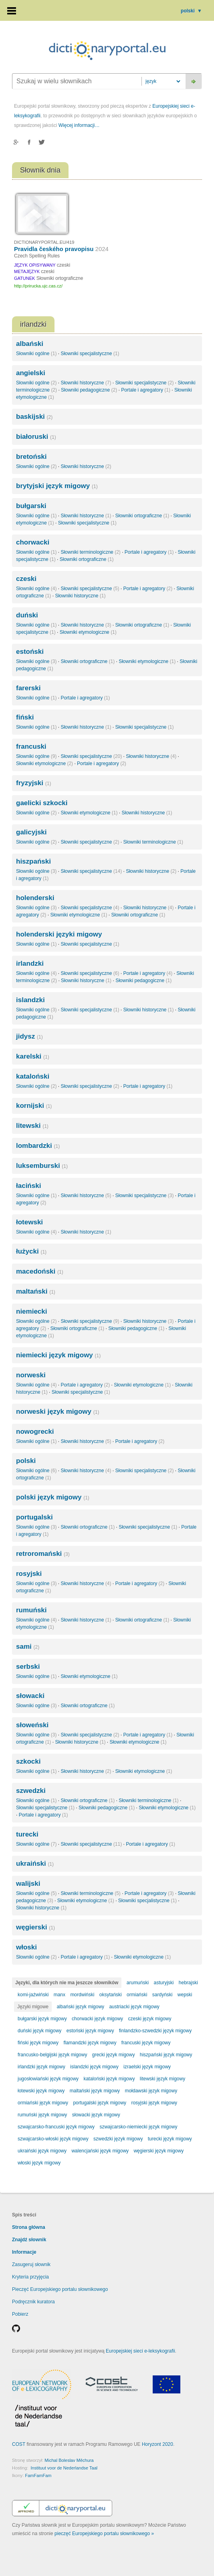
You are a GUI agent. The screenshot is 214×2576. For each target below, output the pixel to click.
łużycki (31, 1251)
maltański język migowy (95, 2091)
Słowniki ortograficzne (142, 515)
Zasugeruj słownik (31, 2264)
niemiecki (31, 1311)
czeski (26, 579)
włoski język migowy (39, 2163)
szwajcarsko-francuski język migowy (56, 2127)
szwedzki (31, 1790)
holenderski (35, 898)
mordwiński (82, 1994)
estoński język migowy (90, 2030)
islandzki (30, 1000)
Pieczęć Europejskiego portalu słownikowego (60, 2289)
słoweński (32, 1725)
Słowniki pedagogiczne (89, 390)
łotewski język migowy (41, 2091)
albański (29, 344)
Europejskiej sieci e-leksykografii (140, 2351)
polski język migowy (52, 1497)
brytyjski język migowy (57, 486)
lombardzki (38, 1145)
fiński (25, 717)
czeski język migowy (149, 2018)
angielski (30, 373)
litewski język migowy (162, 2079)
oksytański (110, 1994)
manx (59, 1994)
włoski (26, 1947)
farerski (28, 688)
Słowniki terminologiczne (90, 552)
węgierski (35, 1927)
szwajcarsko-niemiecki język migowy (138, 2127)
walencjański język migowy (100, 2151)
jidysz (29, 1036)
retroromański (43, 1553)
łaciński (28, 1186)
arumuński (138, 1982)
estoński (30, 651)
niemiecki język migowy (58, 1355)
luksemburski (42, 1165)
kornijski (34, 1105)
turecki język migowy (170, 2139)
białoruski (36, 436)
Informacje (24, 2252)
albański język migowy (80, 2006)
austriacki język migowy (134, 2006)
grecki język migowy (113, 2055)
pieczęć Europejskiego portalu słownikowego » (104, 2533)
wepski (185, 1994)
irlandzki (30, 963)
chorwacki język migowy (97, 2018)
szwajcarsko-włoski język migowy (53, 2139)
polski (191, 11)
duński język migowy (39, 2030)
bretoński (31, 456)
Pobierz (20, 2314)
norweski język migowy (57, 1411)
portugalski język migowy (99, 2103)
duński (27, 615)
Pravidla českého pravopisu (61, 248)
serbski (28, 1666)
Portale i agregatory (145, 390)
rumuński (31, 1610)
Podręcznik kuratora (33, 2302)
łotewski (29, 1222)
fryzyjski (33, 783)
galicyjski (31, 832)
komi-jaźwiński (33, 1994)
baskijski (34, 416)
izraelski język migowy (147, 2067)
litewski (32, 1125)
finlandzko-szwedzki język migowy (155, 2030)
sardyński (162, 1994)
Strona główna (28, 2227)
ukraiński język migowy (42, 2151)
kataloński (32, 1076)
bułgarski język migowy (42, 2018)
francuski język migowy (146, 2043)
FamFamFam (38, 2475)
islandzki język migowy (94, 2067)
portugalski (34, 1517)
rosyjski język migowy (154, 2103)
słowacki (30, 1696)
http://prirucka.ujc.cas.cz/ (38, 285)
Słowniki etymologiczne (88, 632)
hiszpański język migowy (166, 2055)
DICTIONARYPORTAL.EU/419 (44, 242)
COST (18, 2444)
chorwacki (32, 542)
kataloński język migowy (109, 2079)
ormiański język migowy (43, 2103)
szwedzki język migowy (118, 2139)
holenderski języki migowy (59, 934)
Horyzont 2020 (157, 2444)
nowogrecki (35, 1431)
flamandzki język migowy (89, 2043)
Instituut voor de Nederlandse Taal (63, 2467)
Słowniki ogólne (36, 353)
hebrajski (188, 1982)
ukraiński (35, 1863)
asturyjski (163, 1982)
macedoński (39, 1271)
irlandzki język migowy (41, 2067)
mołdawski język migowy (151, 2091)
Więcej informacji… (79, 125)
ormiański (137, 1994)
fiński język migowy (38, 2043)
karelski (32, 1056)
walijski (28, 1883)
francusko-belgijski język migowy (52, 2055)
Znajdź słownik (29, 2239)
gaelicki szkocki (42, 803)
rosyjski (29, 1573)
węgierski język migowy (158, 2151)
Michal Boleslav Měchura (68, 2460)
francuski (31, 746)
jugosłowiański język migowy (48, 2079)
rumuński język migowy (42, 2115)
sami (27, 1646)
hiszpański (33, 861)
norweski (31, 1375)
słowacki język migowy (96, 2115)
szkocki (28, 1761)
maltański (35, 1291)
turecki (27, 1834)
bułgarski (31, 506)
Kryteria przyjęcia (30, 2277)
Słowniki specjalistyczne (90, 353)
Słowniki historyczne (86, 383)
